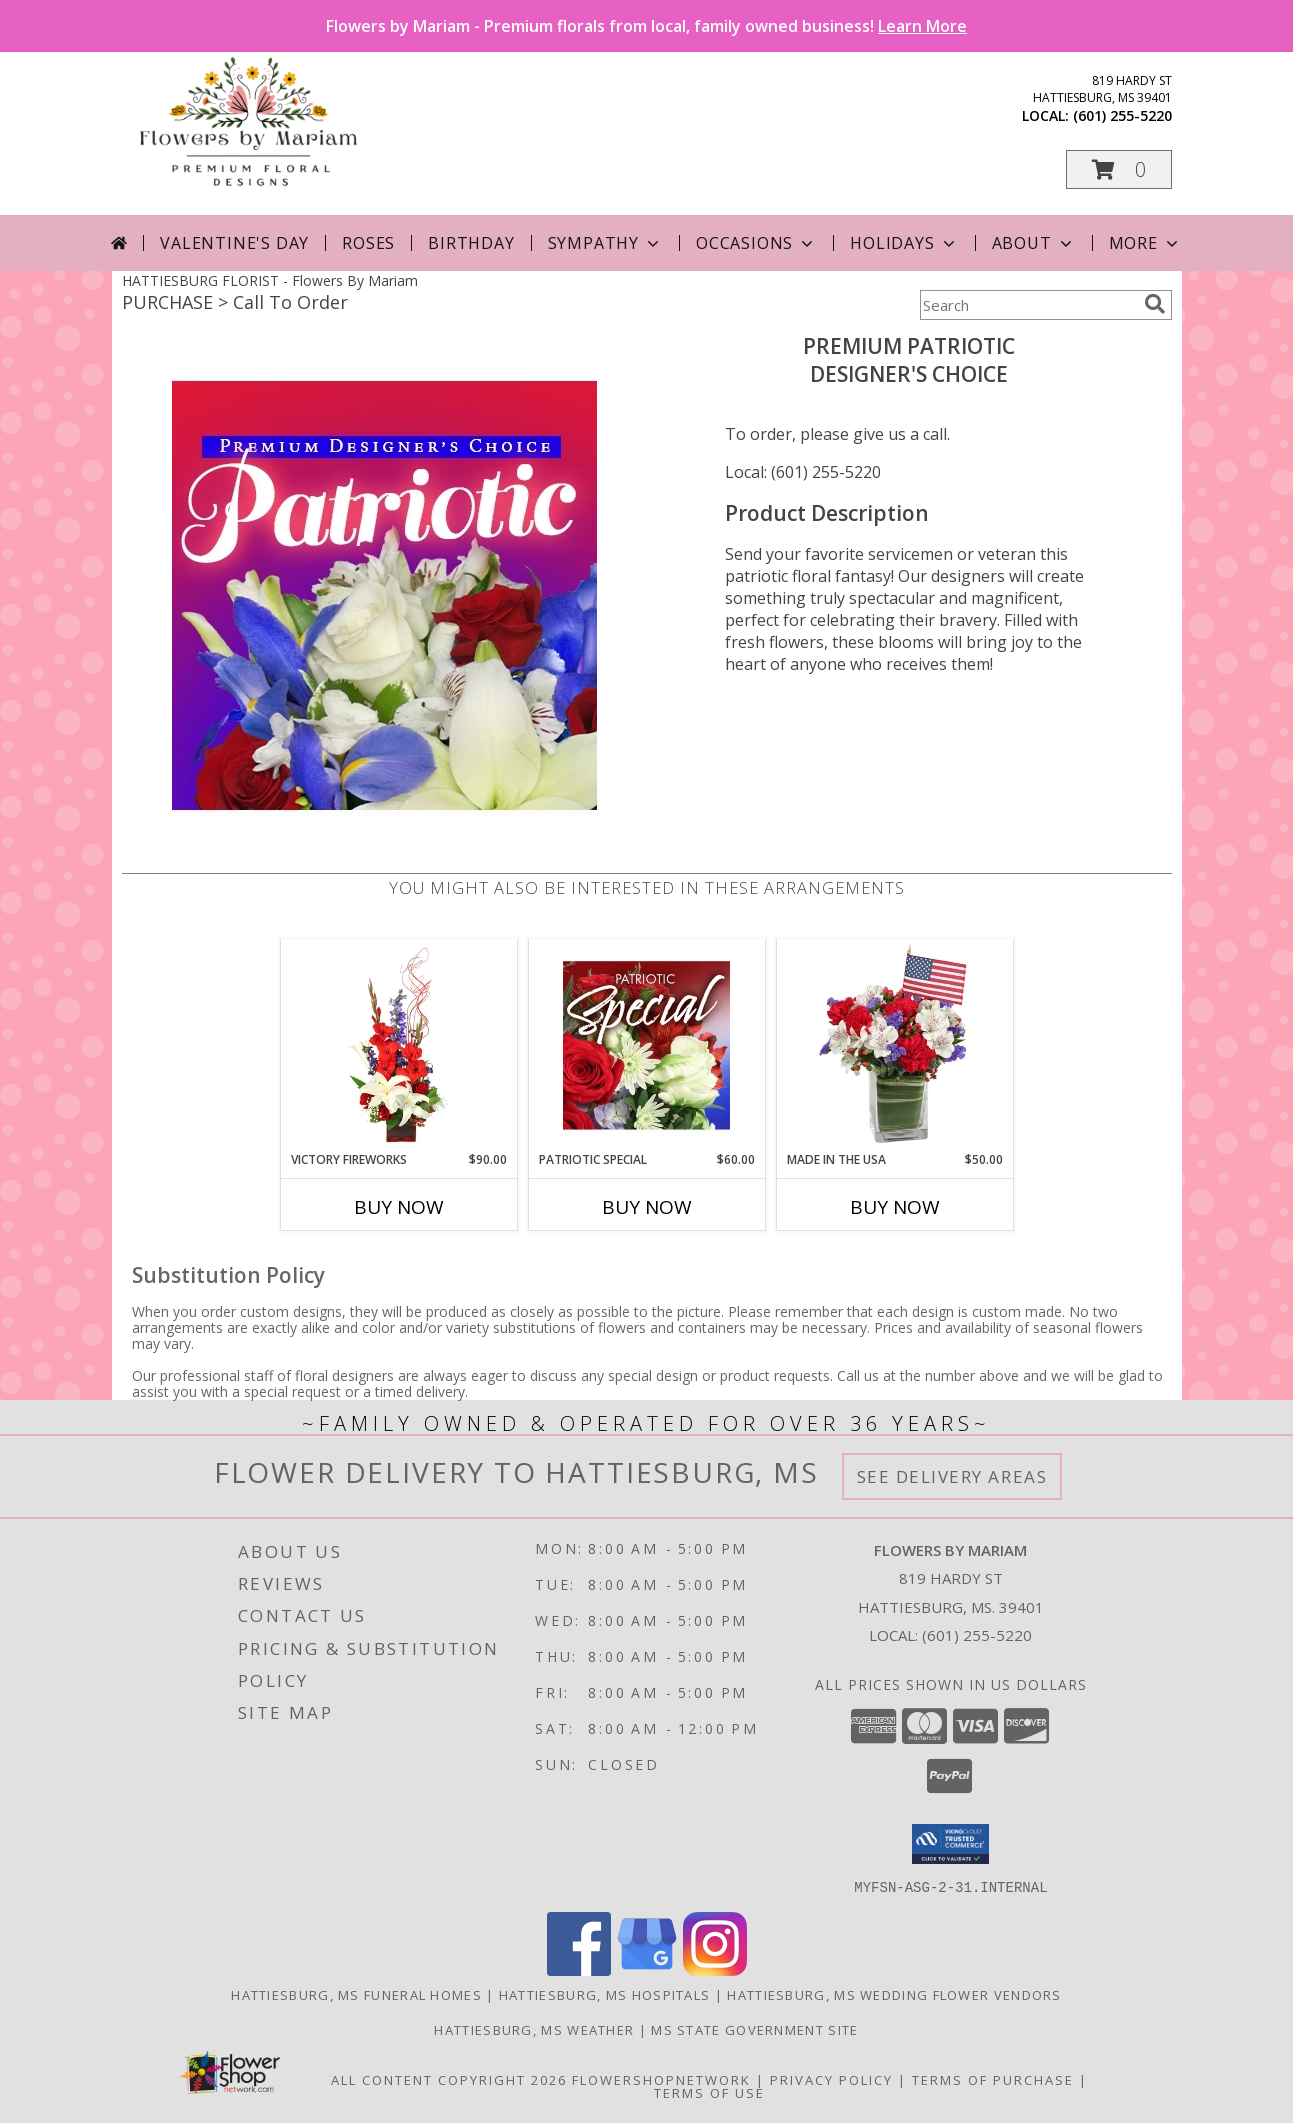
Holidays (904, 243)
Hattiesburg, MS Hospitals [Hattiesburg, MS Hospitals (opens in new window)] (605, 1994)
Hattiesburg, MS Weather (534, 2029)
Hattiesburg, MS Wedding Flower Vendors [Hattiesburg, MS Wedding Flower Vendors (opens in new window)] (894, 1994)
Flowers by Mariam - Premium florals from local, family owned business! (646, 26)
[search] (1155, 304)
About (1034, 243)
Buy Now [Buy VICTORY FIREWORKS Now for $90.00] (399, 1207)
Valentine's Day (234, 243)
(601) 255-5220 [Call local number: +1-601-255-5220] (1122, 115)
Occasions (756, 243)
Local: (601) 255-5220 (803, 472)
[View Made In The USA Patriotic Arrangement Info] (894, 1045)
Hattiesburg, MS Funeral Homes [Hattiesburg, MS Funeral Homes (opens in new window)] (356, 1994)
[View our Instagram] (715, 1969)
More (1145, 243)
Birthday (471, 243)
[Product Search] (1028, 305)
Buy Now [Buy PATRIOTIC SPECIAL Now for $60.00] (647, 1207)
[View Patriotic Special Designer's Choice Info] (646, 1045)
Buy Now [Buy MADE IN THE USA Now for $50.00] (895, 1207)
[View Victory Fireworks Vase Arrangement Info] (398, 1045)
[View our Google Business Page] (647, 1969)
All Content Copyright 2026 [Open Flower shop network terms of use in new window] (449, 2079)
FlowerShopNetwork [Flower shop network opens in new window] (661, 2079)
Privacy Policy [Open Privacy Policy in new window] (831, 2079)
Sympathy (605, 243)
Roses (368, 243)
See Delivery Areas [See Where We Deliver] (952, 1476)
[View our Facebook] (579, 1969)
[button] (1119, 169)
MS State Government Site (754, 2029)
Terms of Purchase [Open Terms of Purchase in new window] (993, 2079)
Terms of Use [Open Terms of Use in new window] (709, 2092)
